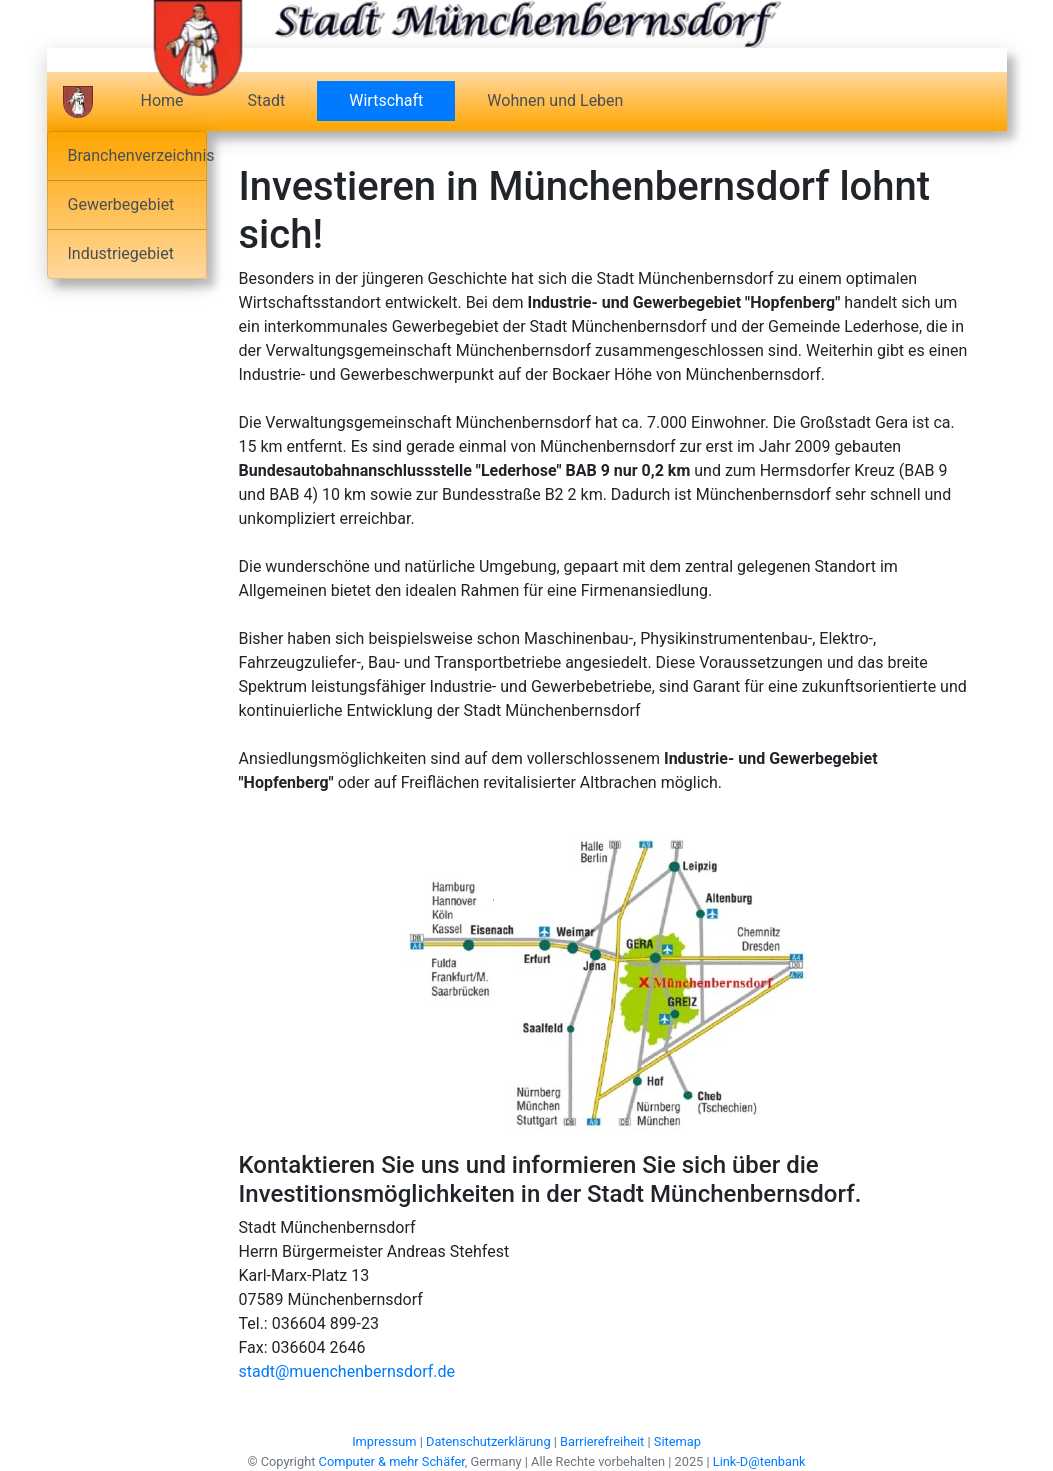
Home (162, 100)
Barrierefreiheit (602, 1441)
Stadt (267, 100)
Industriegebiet (121, 253)
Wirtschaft (402, 99)
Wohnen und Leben (555, 100)
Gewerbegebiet (121, 204)
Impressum (384, 1441)
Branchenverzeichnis (137, 155)
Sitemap (677, 1441)
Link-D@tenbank (759, 1461)
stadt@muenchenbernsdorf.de (347, 1371)
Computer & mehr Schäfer (392, 1461)
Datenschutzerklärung (488, 1441)
